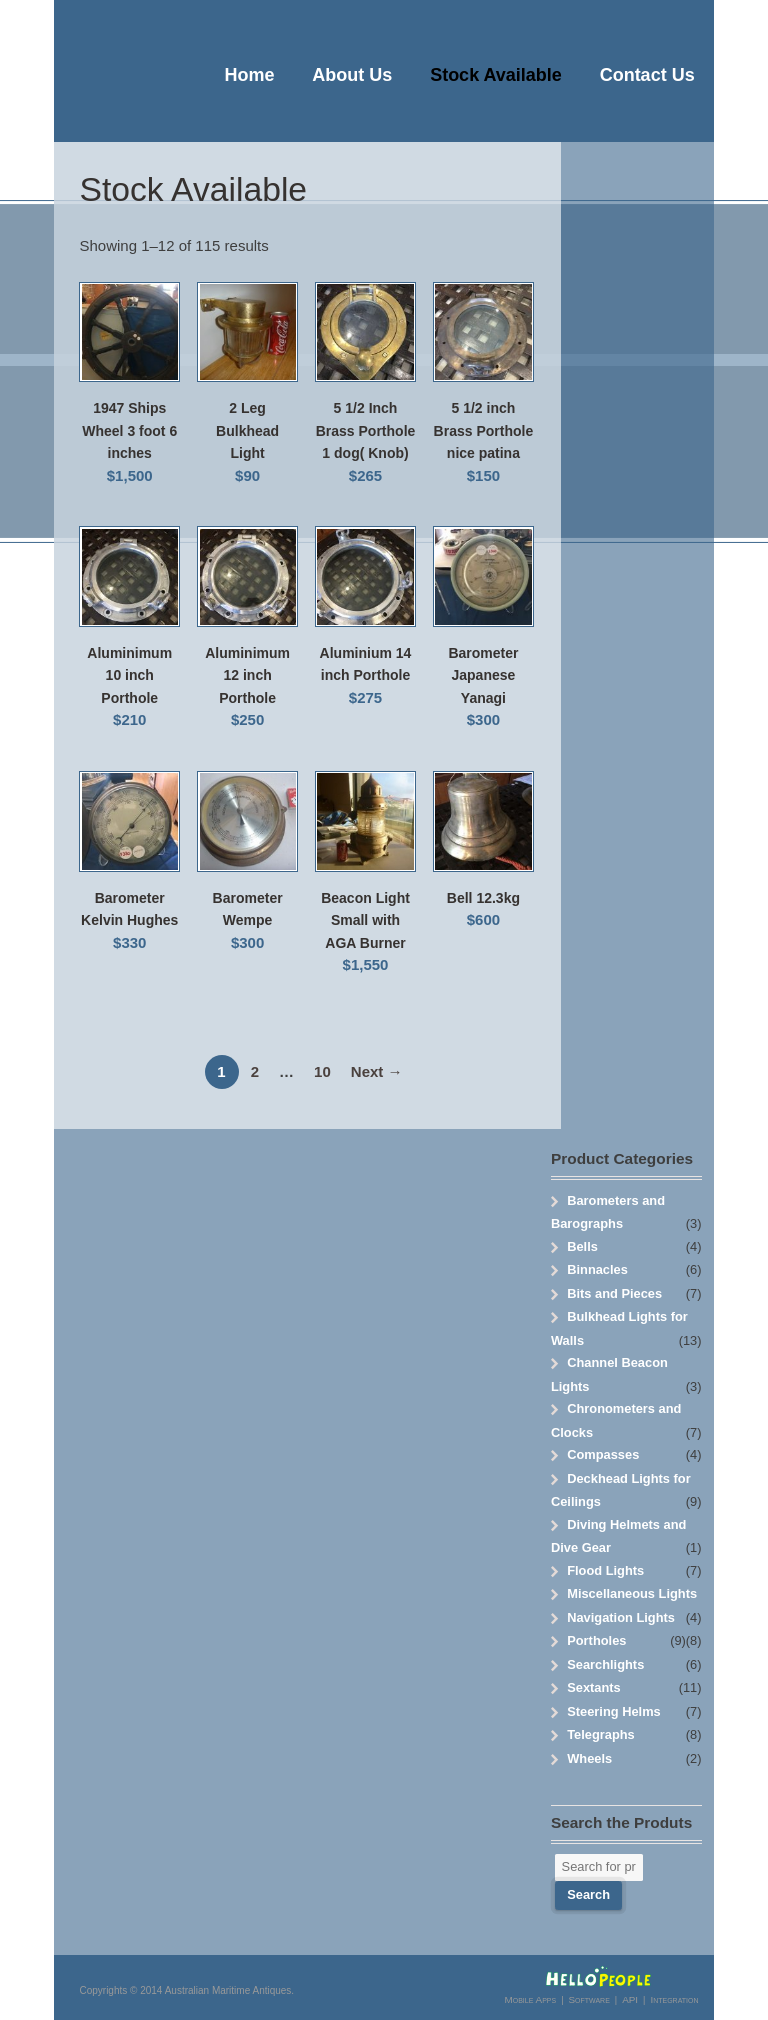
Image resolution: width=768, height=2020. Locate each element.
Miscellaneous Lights (632, 1593)
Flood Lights (605, 1570)
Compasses (603, 1454)
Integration (674, 1999)
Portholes (596, 1640)
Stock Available (496, 75)
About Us (352, 75)
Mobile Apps (531, 1999)
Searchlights (605, 1664)
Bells (582, 1246)
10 (322, 1071)
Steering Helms (614, 1711)
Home (250, 75)
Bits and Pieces (614, 1293)
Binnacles (597, 1269)
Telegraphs (601, 1734)
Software (588, 1999)
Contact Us (647, 75)
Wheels (589, 1758)
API (630, 1999)
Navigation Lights (621, 1617)
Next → (377, 1071)
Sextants (594, 1687)
